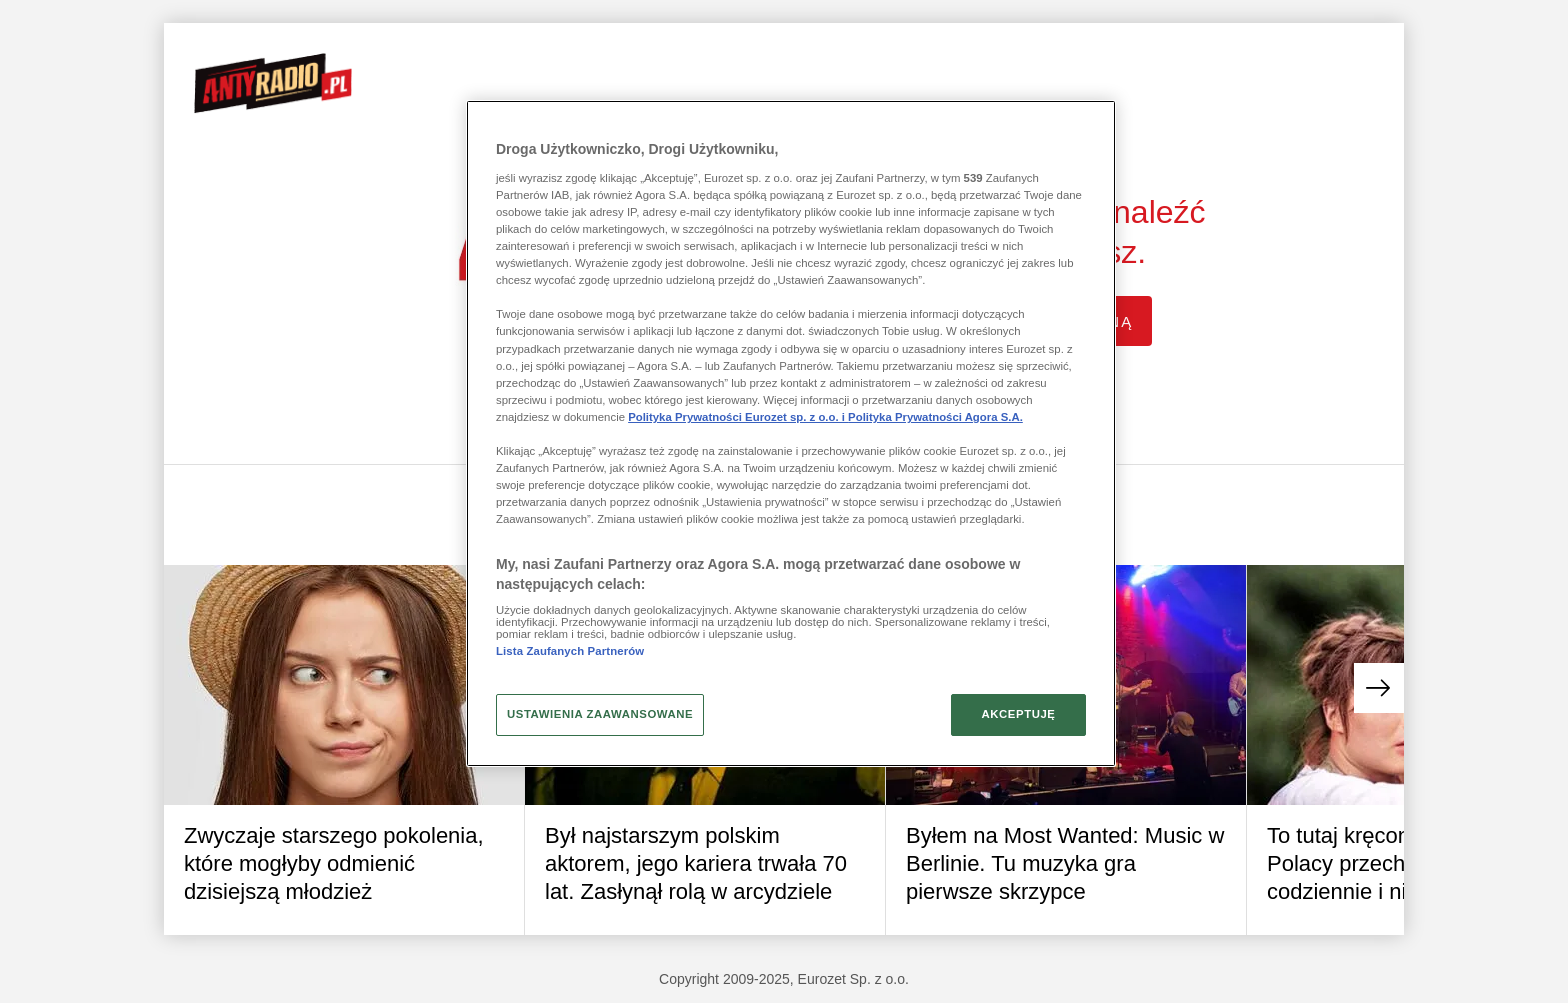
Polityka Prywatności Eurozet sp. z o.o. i (738, 417)
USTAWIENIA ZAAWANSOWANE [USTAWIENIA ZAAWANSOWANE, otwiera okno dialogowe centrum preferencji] (600, 714)
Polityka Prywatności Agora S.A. (935, 417)
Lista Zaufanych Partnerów (570, 651)
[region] (791, 433)
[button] (1379, 688)
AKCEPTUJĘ (1018, 714)
